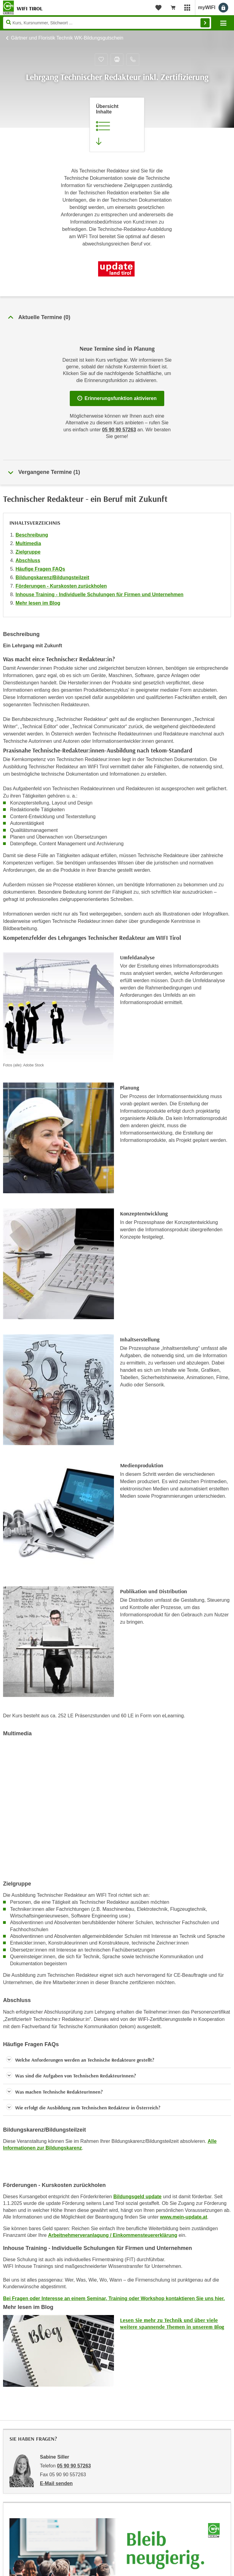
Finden (205, 22)
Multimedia (28, 543)
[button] (117, 2060)
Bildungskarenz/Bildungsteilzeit (52, 577)
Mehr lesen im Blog (38, 603)
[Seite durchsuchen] (107, 23)
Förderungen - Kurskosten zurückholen (61, 586)
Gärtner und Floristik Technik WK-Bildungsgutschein (67, 37)
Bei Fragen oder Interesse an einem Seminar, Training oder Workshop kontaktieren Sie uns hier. (114, 2298)
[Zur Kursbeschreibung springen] (117, 124)
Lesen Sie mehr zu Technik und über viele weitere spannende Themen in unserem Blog (172, 2323)
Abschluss (28, 560)
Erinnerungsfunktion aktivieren (117, 398)
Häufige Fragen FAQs (40, 569)
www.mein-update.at (183, 2217)
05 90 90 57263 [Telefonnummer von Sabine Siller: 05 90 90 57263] (74, 2465)
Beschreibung (32, 534)
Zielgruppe (28, 551)
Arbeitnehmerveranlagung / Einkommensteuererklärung (112, 2235)
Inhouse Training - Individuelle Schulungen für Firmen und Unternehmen (99, 594)
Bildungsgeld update (137, 2196)
